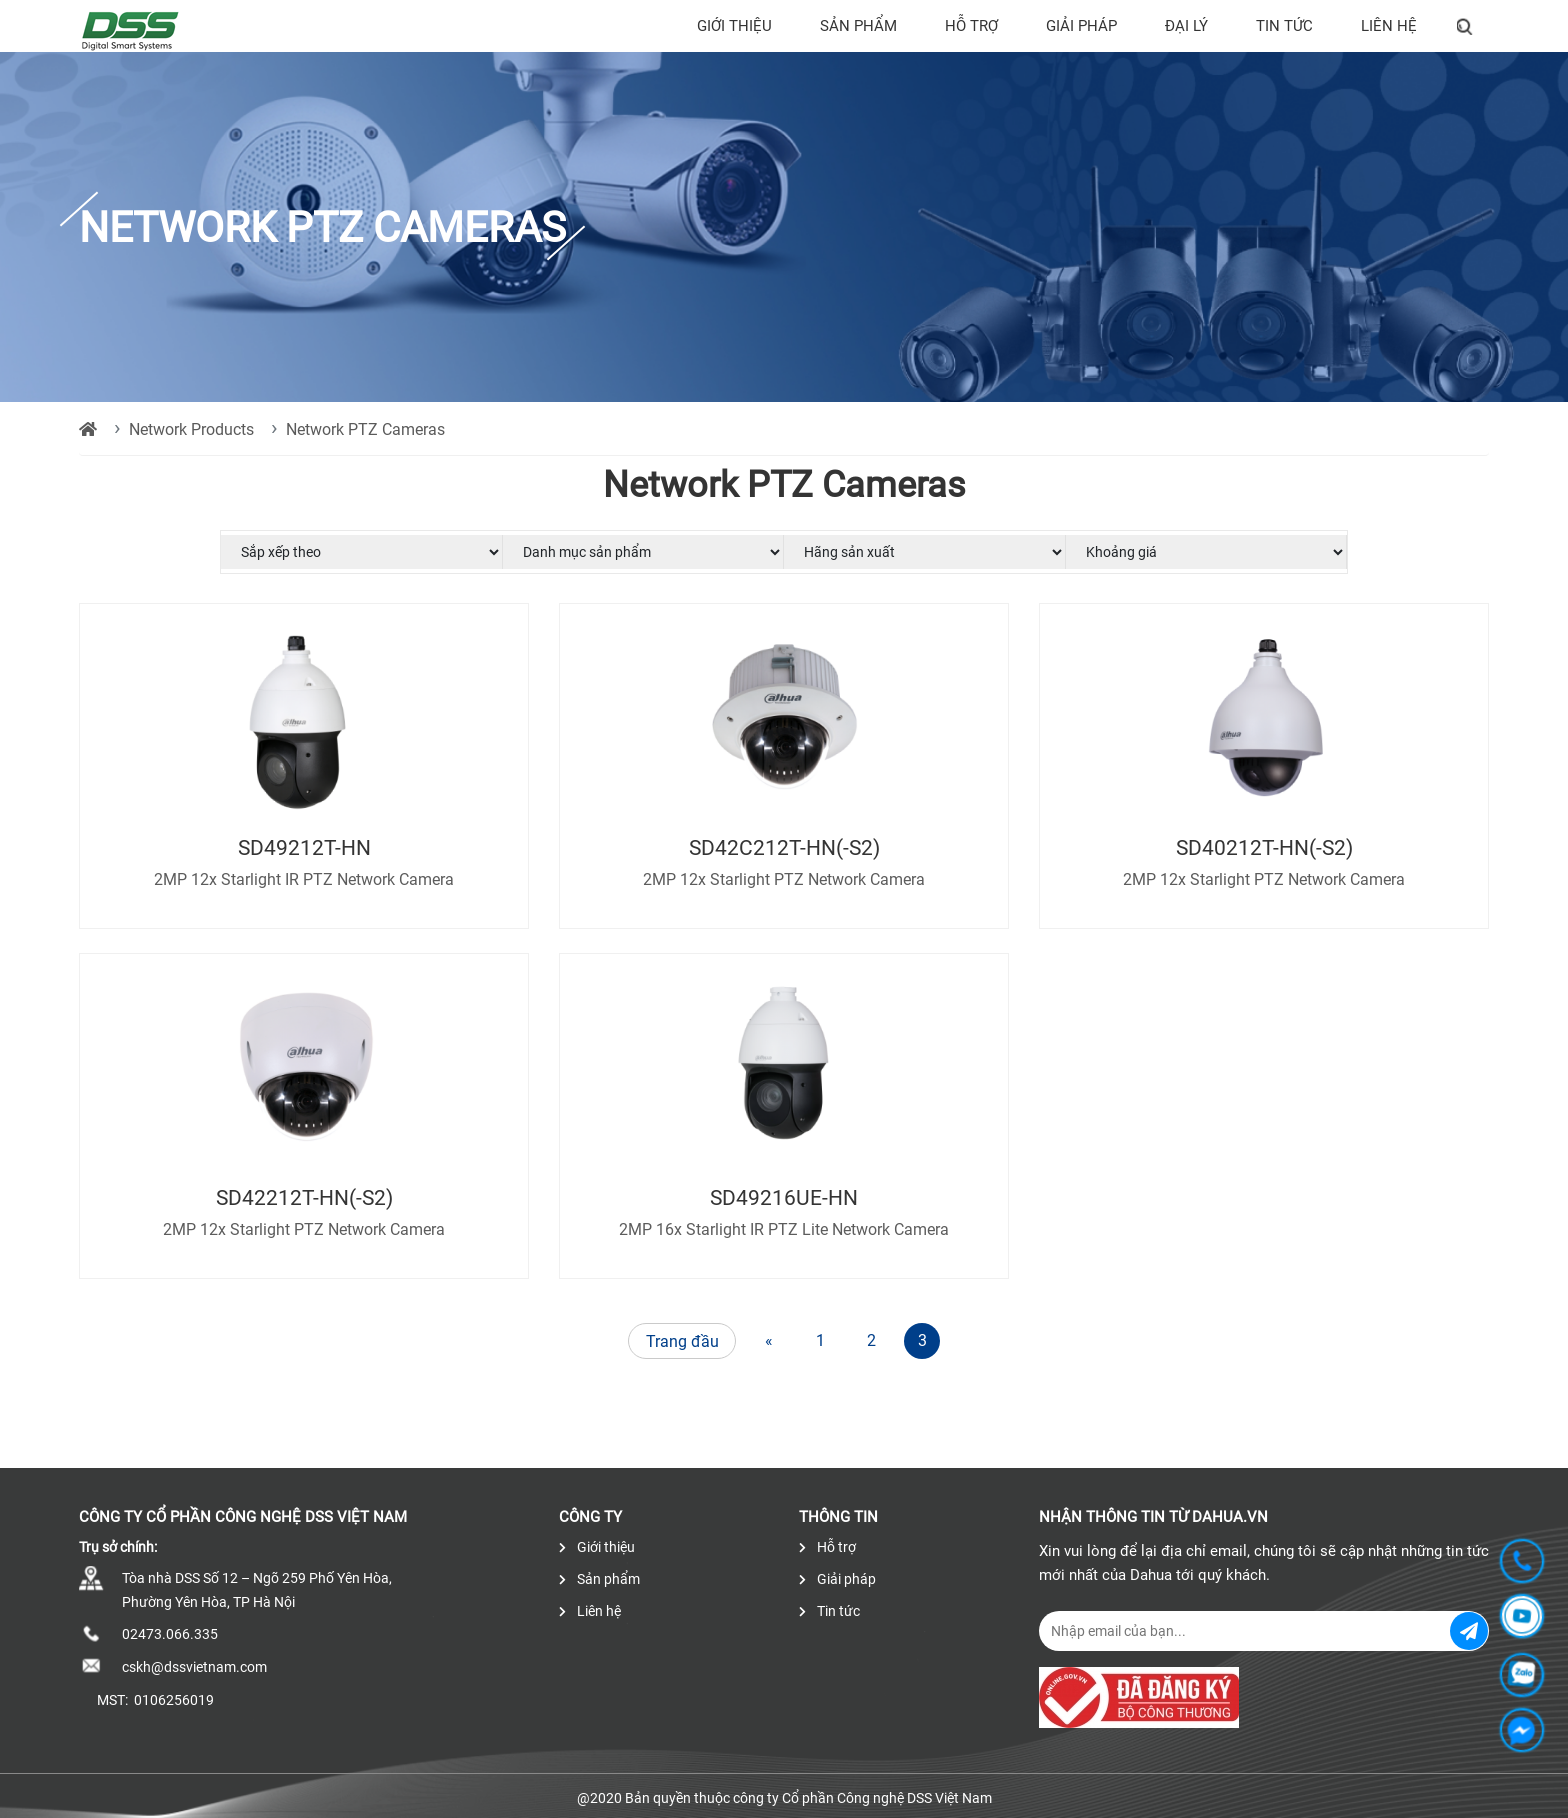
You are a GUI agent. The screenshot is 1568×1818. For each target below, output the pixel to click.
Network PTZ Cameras (365, 429)
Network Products (191, 429)
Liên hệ (1389, 26)
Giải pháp (1081, 26)
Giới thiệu (734, 26)
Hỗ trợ (971, 26)
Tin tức (1284, 26)
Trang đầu (682, 1341)
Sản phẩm (858, 26)
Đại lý (1186, 26)
